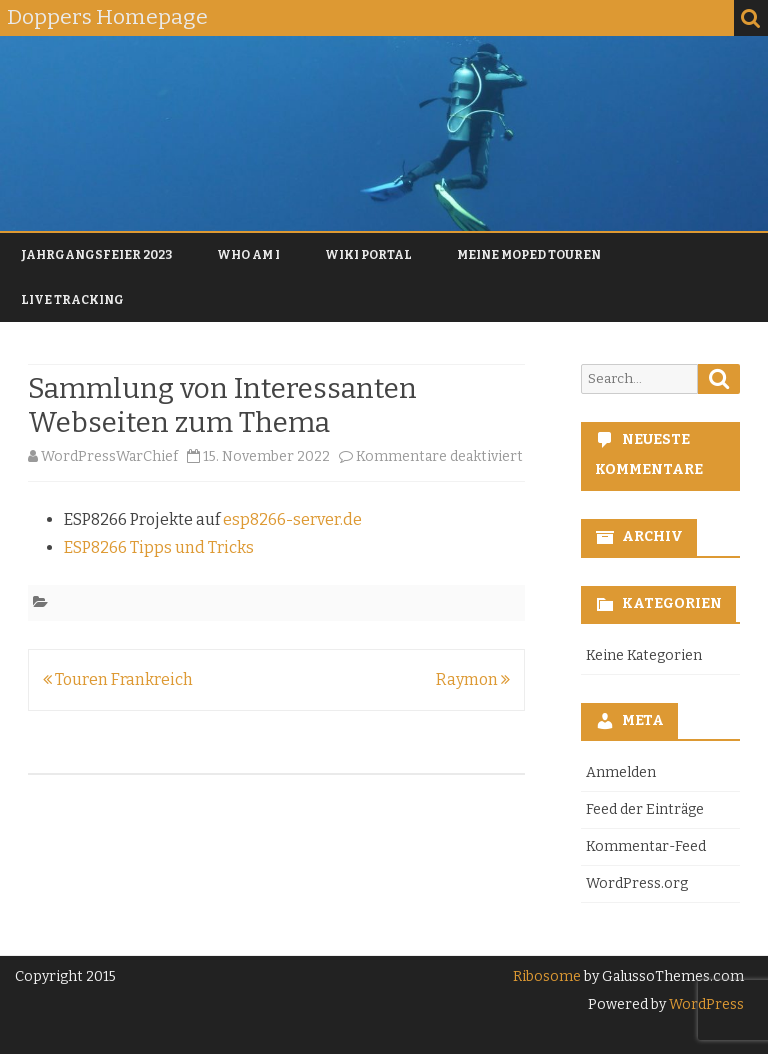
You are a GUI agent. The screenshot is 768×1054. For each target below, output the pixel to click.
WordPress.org (637, 883)
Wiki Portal (368, 255)
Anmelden (621, 772)
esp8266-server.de (292, 519)
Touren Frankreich (118, 679)
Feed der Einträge (645, 809)
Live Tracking (72, 300)
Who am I (248, 255)
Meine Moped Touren (529, 255)
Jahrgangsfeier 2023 (96, 255)
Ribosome (547, 976)
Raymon (473, 679)
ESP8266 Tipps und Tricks (159, 547)
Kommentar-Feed (646, 846)
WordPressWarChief (109, 456)
